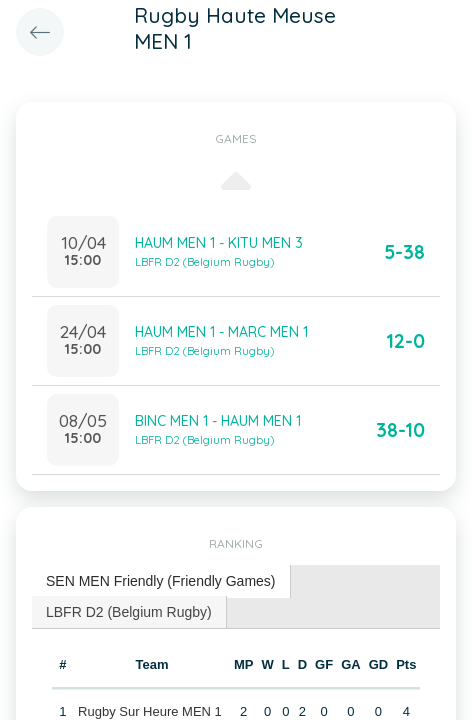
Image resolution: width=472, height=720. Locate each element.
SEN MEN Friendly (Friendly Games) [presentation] (161, 581)
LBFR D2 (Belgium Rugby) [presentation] (129, 612)
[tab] (161, 581)
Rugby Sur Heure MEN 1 (150, 711)
